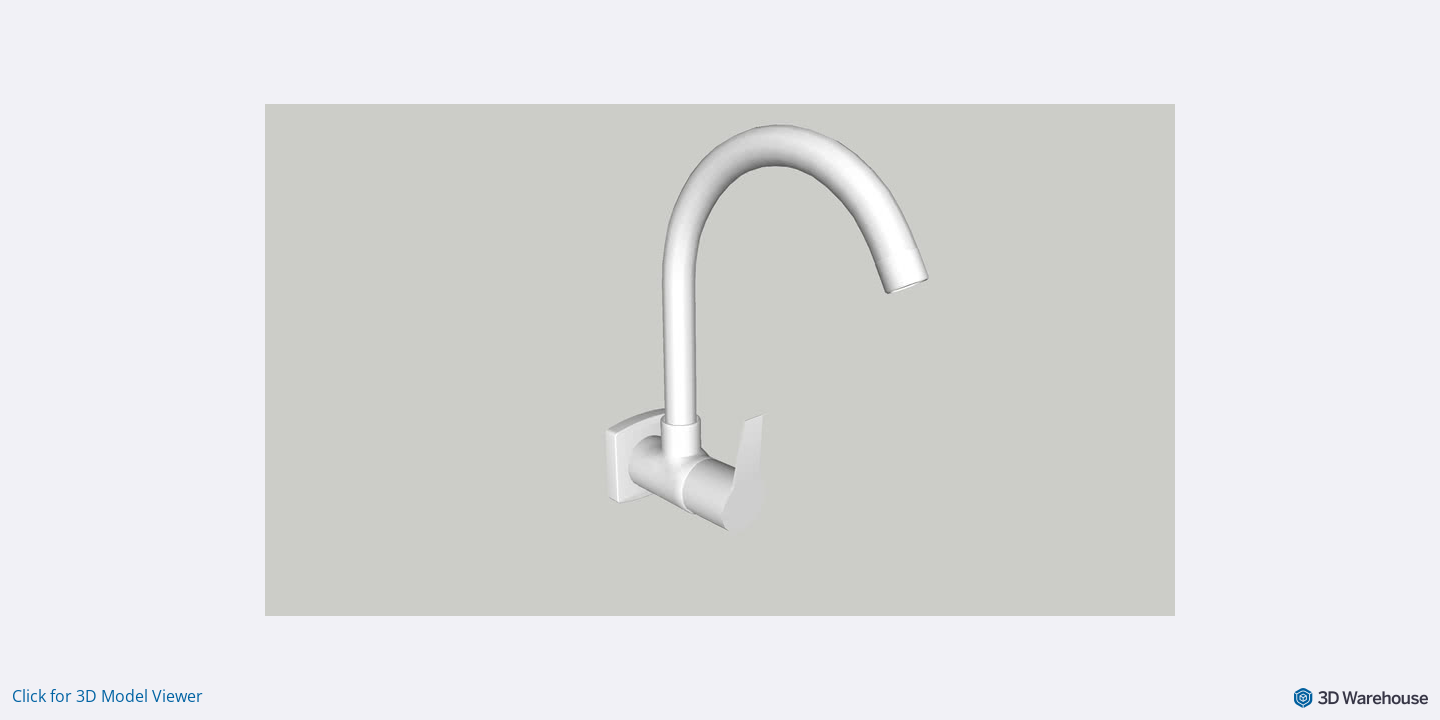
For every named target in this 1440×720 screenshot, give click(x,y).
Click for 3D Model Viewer (107, 696)
